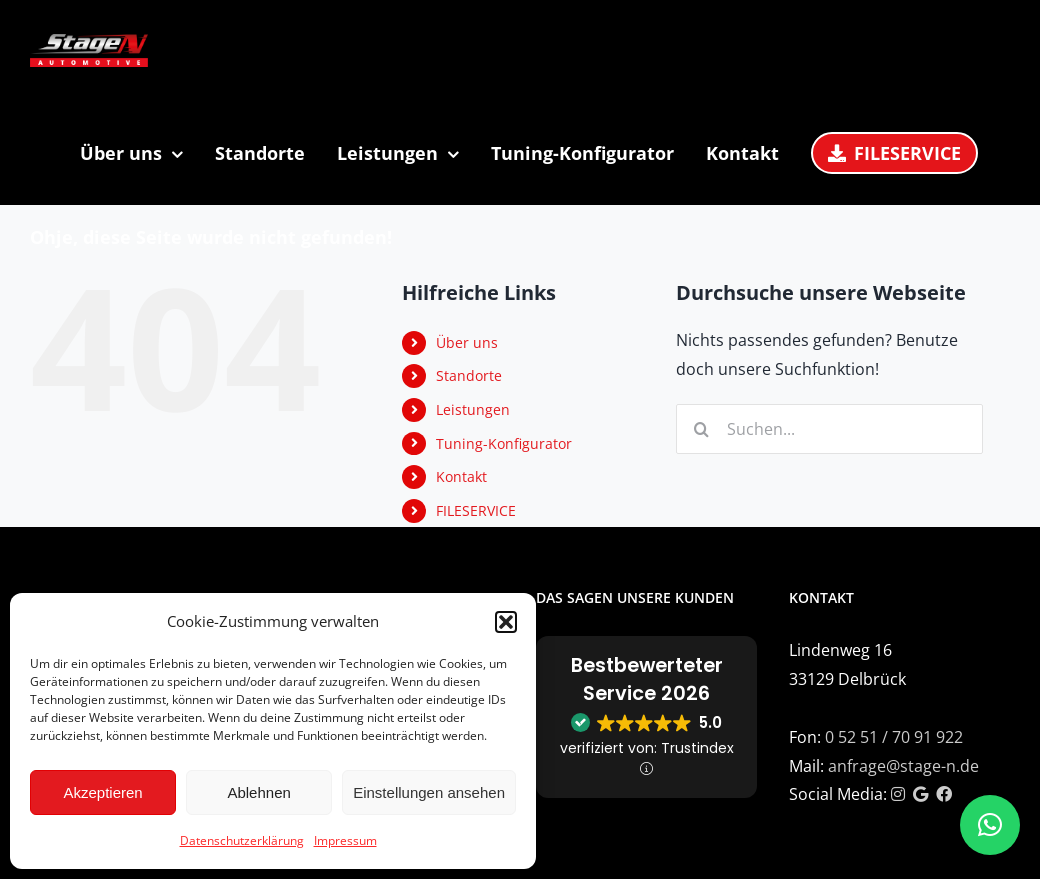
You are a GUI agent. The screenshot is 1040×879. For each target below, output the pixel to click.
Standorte (469, 375)
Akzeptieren (102, 792)
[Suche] (701, 429)
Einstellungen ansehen (429, 792)
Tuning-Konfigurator (504, 443)
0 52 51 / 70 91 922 (894, 737)
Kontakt (461, 476)
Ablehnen (258, 792)
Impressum (345, 840)
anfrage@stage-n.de (903, 766)
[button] (506, 622)
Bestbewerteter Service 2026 (647, 679)
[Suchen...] (829, 429)
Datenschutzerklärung (242, 840)
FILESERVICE (476, 510)
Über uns (467, 342)
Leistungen (473, 409)
